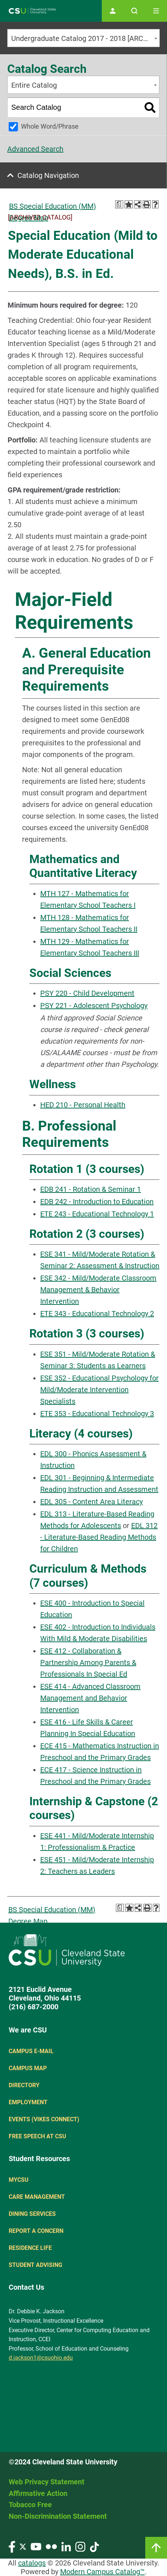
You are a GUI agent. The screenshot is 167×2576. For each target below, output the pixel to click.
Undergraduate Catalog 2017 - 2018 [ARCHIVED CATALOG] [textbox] (85, 38)
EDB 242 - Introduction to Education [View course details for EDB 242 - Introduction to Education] (97, 1201)
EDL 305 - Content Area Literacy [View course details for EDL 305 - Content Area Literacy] (91, 1501)
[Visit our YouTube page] (35, 2546)
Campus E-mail (31, 2051)
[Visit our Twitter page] (23, 2546)
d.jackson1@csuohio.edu (41, 2357)
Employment (28, 2102)
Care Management (37, 2196)
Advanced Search (35, 149)
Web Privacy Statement (46, 2481)
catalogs (32, 2563)
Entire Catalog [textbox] (34, 85)
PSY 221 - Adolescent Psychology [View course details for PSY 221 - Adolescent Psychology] (93, 1005)
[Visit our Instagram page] (80, 2546)
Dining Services (32, 2213)
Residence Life (30, 2247)
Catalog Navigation (48, 175)
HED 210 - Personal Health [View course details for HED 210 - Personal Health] (82, 1104)
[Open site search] (134, 11)
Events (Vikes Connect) (44, 2119)
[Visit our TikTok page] (94, 2546)
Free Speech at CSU (37, 2136)
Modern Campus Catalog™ (102, 2571)
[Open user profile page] (113, 11)
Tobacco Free (30, 2504)
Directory (24, 2085)
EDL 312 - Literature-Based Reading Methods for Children (99, 1537)
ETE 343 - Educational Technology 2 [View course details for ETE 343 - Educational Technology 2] (97, 1313)
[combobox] (83, 38)
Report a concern (36, 2230)
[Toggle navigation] (156, 11)
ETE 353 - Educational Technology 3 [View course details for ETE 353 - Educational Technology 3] (97, 1413)
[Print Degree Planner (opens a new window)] (119, 204)
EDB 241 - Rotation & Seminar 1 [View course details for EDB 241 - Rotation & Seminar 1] (90, 1189)
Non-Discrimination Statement (58, 2516)
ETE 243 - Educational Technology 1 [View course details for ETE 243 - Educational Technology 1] (97, 1214)
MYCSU (19, 2179)
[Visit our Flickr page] (51, 2546)
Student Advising (35, 2264)
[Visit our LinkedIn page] (66, 2546)
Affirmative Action (38, 2493)
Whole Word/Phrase (50, 126)
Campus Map (28, 2068)
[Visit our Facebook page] (12, 2546)
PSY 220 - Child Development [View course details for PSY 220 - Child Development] (87, 993)
